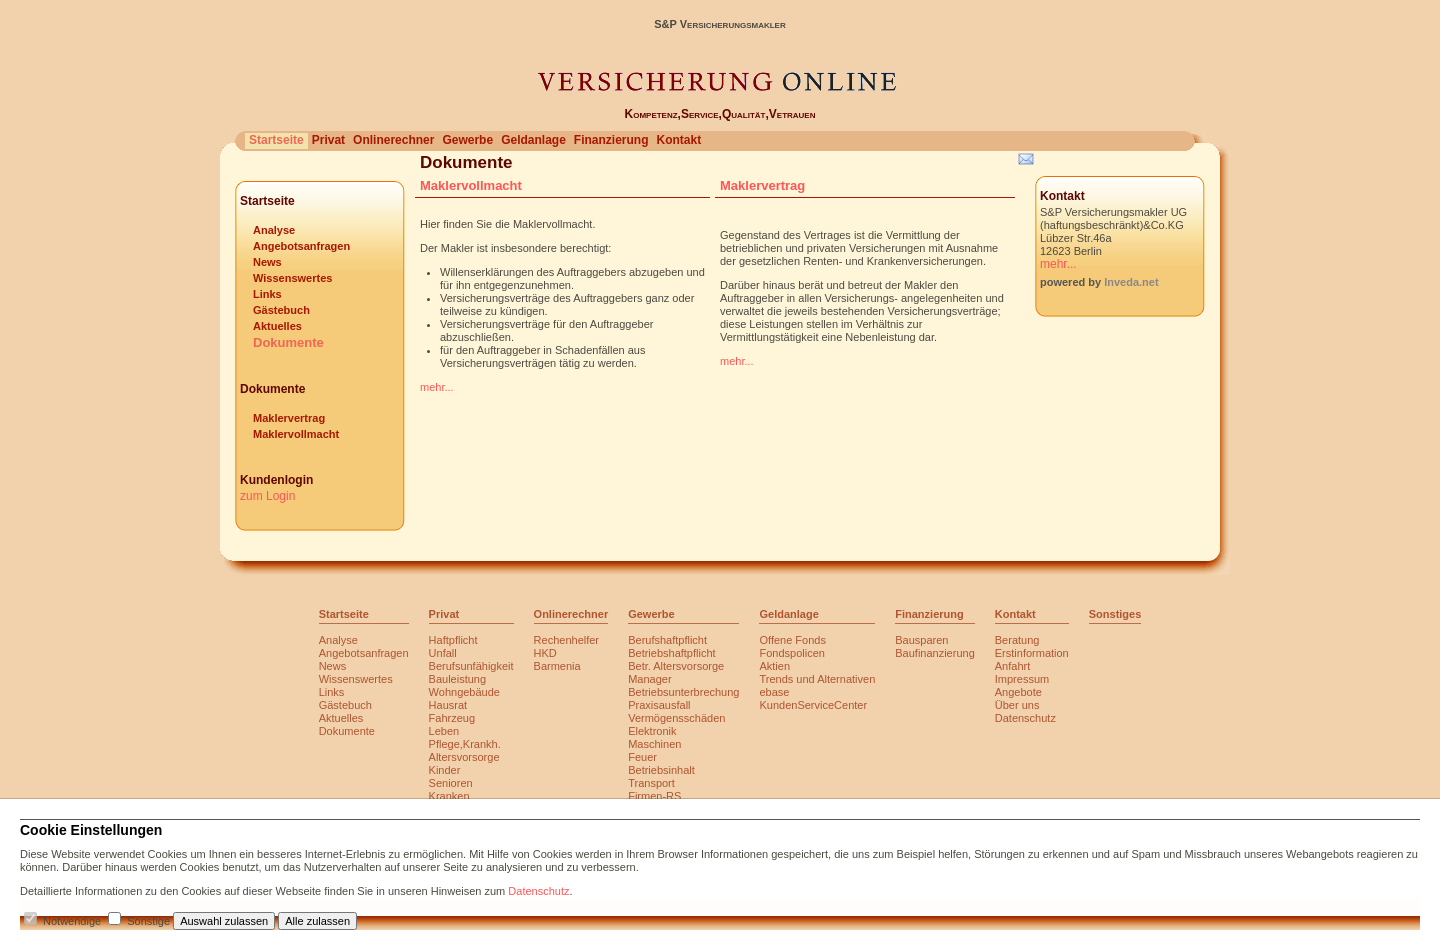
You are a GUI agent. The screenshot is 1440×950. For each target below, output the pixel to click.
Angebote (1018, 692)
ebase (774, 692)
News (267, 262)
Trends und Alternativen (817, 679)
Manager (649, 679)
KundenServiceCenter (813, 705)
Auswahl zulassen (224, 921)
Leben (444, 731)
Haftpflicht (453, 640)
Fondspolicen (791, 653)
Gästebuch (281, 310)
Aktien (774, 666)
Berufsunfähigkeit (471, 666)
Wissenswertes (292, 278)
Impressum (1022, 679)
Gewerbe (467, 140)
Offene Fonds (792, 640)
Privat (328, 140)
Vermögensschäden (676, 718)
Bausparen (921, 640)
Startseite (276, 140)
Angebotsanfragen (301, 246)
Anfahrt (1012, 666)
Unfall (443, 653)
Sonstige (148, 921)
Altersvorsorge (464, 757)
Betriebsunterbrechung (683, 692)
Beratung (1017, 640)
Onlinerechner (393, 140)
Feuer (642, 757)
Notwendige (72, 921)
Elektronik (652, 731)
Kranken (449, 796)
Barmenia (557, 666)
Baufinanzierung (935, 653)
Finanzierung (611, 140)
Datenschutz (1025, 718)
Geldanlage (533, 140)
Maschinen (654, 744)
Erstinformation (1032, 653)
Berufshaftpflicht (667, 640)
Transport (651, 783)
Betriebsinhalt (661, 770)
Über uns (1017, 705)
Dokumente (288, 342)
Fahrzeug (452, 718)
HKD (545, 653)
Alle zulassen (317, 921)
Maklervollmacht (296, 434)
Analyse (274, 230)
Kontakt (678, 140)
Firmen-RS (654, 796)
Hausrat (448, 705)
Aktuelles (277, 326)
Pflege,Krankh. (465, 744)
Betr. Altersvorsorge (676, 666)
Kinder (445, 770)
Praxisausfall (659, 705)
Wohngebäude (464, 692)
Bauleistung (458, 679)
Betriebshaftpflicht (671, 653)
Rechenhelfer (566, 640)
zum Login (267, 496)
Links (267, 294)
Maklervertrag (289, 418)
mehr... (437, 387)
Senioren (451, 783)
